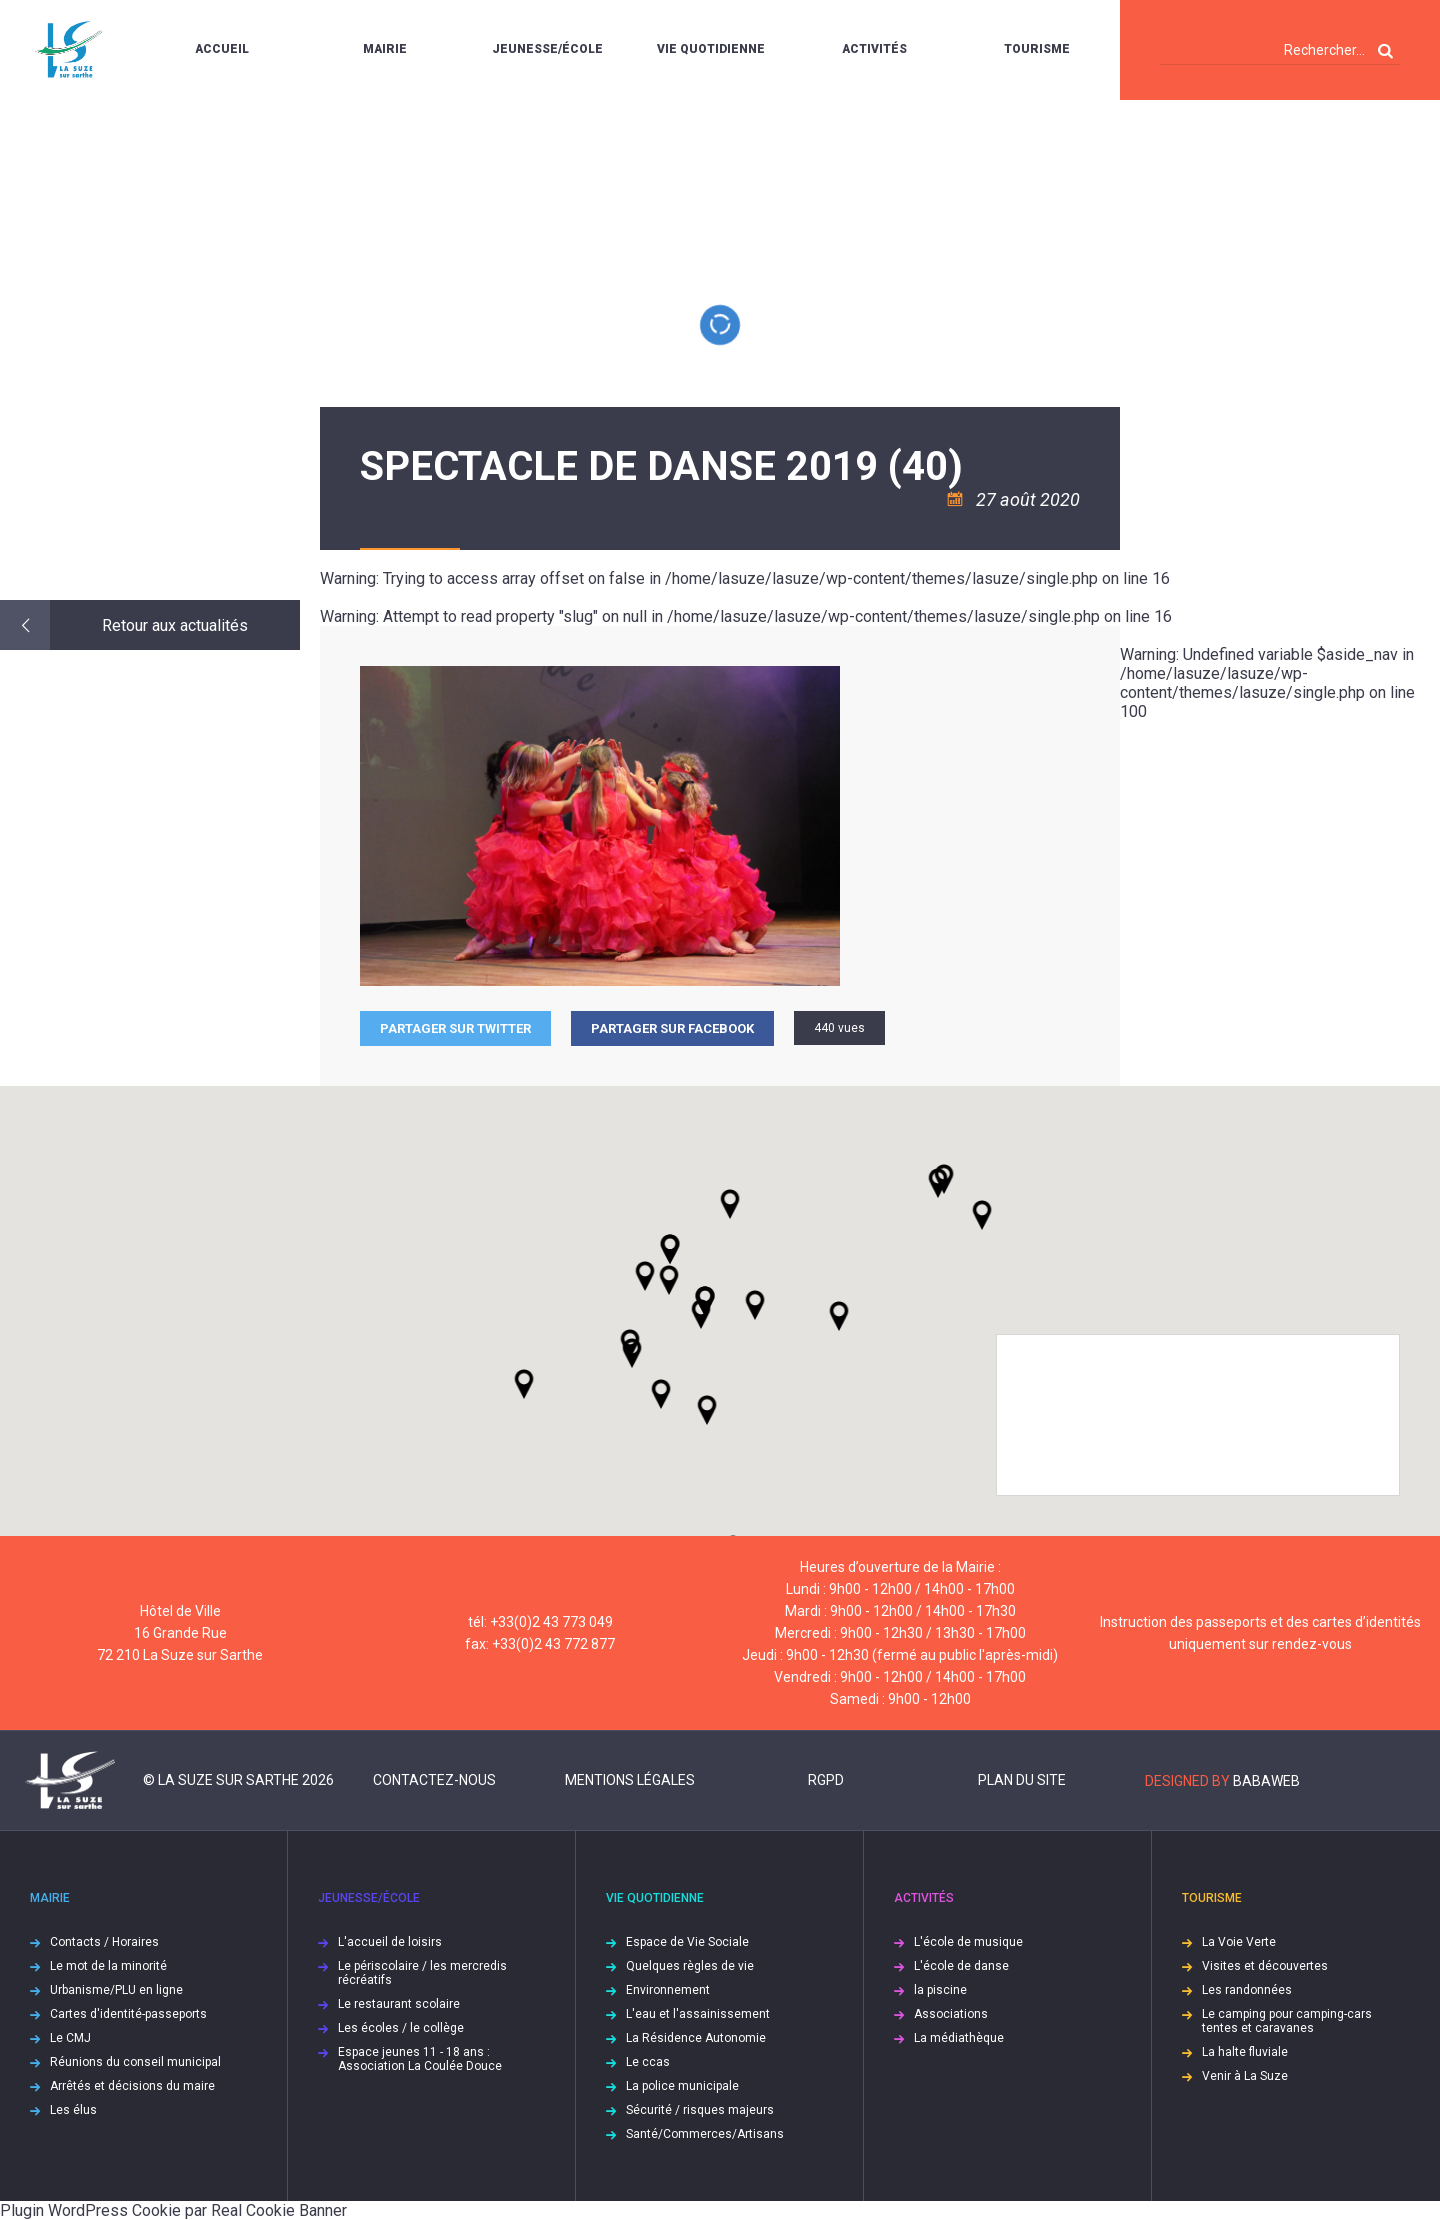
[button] (755, 1305)
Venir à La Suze (1245, 2076)
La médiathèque (959, 2038)
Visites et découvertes (1265, 1966)
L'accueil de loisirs (390, 1942)
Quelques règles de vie (690, 1966)
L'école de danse (961, 1966)
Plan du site (1022, 1780)
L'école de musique (968, 1942)
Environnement (668, 1990)
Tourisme (1037, 49)
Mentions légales (630, 1780)
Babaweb (1266, 1781)
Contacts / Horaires (104, 1942)
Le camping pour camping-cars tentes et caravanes (1287, 2021)
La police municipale (682, 2086)
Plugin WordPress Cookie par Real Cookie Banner (173, 2210)
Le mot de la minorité (108, 1966)
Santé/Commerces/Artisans (705, 2134)
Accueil (222, 49)
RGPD (826, 1780)
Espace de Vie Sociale (687, 1942)
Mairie (385, 49)
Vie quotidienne (711, 49)
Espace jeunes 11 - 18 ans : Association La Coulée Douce (420, 2059)
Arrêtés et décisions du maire (132, 2086)
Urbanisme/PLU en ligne (116, 1990)
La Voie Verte (1239, 1942)
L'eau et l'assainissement (698, 2014)
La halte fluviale (1245, 2052)
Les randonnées (1247, 1990)
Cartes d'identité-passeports (128, 2014)
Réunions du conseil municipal (135, 2062)
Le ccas (648, 2062)
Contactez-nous (434, 1780)
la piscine (940, 1990)
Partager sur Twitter (455, 1028)
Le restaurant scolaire (399, 2004)
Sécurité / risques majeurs (700, 2110)
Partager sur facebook (672, 1028)
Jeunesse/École (547, 49)
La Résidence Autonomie (696, 2038)
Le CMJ (70, 2038)
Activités (874, 49)
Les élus (73, 2110)
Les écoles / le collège (401, 2028)
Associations (951, 2014)
